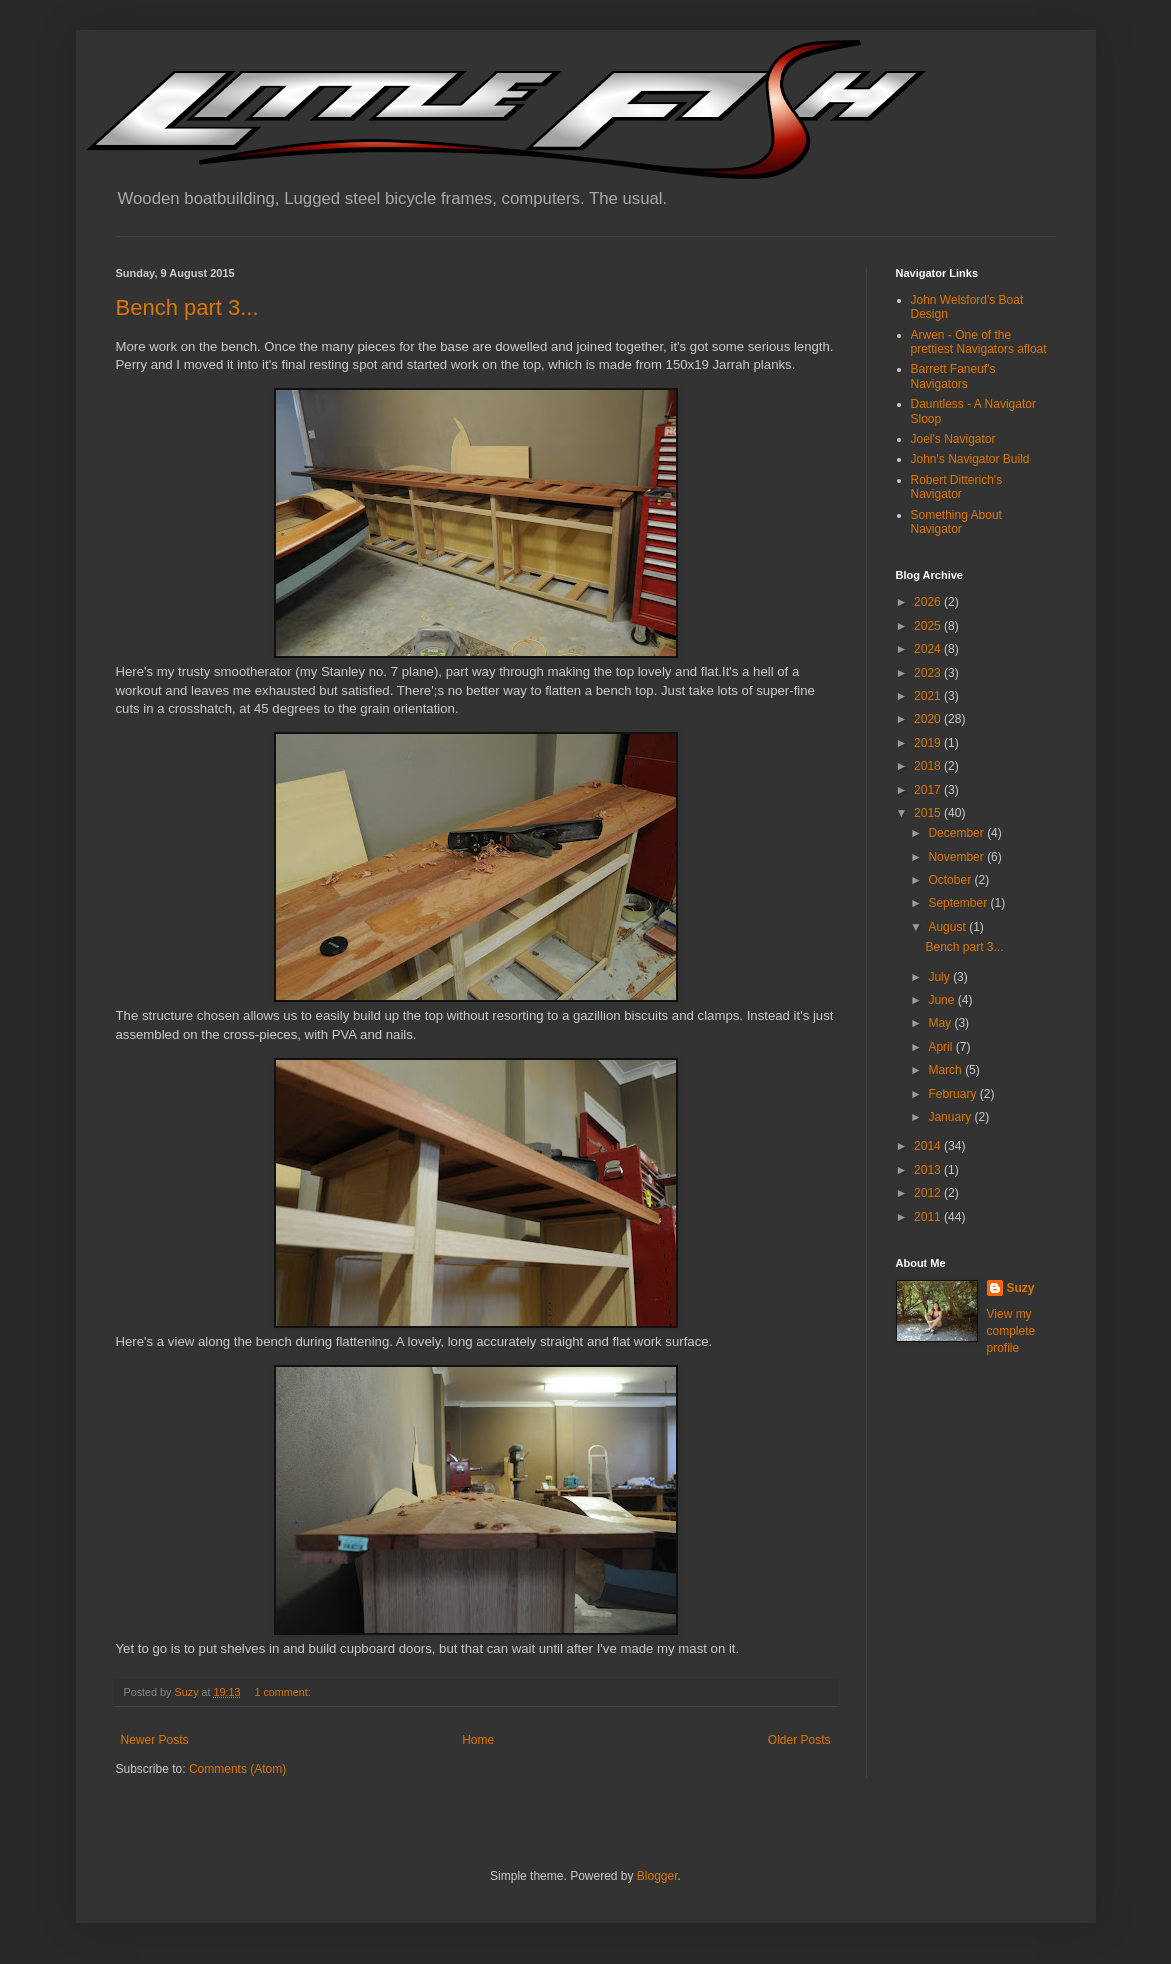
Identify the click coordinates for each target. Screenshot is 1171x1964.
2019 (929, 743)
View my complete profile (1011, 1331)
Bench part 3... (187, 307)
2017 (929, 790)
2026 (929, 602)
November (957, 857)
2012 (929, 1193)
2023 (929, 673)
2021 (929, 696)
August (948, 927)
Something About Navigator (956, 522)
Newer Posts (155, 1740)
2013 (929, 1170)
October (951, 880)
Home (478, 1740)
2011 (929, 1217)
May (941, 1023)
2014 (929, 1146)
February (953, 1094)
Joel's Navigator (953, 439)
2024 (929, 649)
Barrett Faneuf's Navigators (953, 376)
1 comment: (283, 1692)
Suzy (1021, 1288)
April (941, 1047)
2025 (929, 626)
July (940, 977)
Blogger (657, 1876)
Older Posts (799, 1740)
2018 (929, 766)
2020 (929, 719)
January (951, 1117)
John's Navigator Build (970, 459)
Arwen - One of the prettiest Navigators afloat (979, 342)
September (959, 903)
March (946, 1070)
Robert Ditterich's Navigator (957, 487)
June (942, 1000)
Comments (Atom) (237, 1769)
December (957, 833)
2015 (929, 813)
